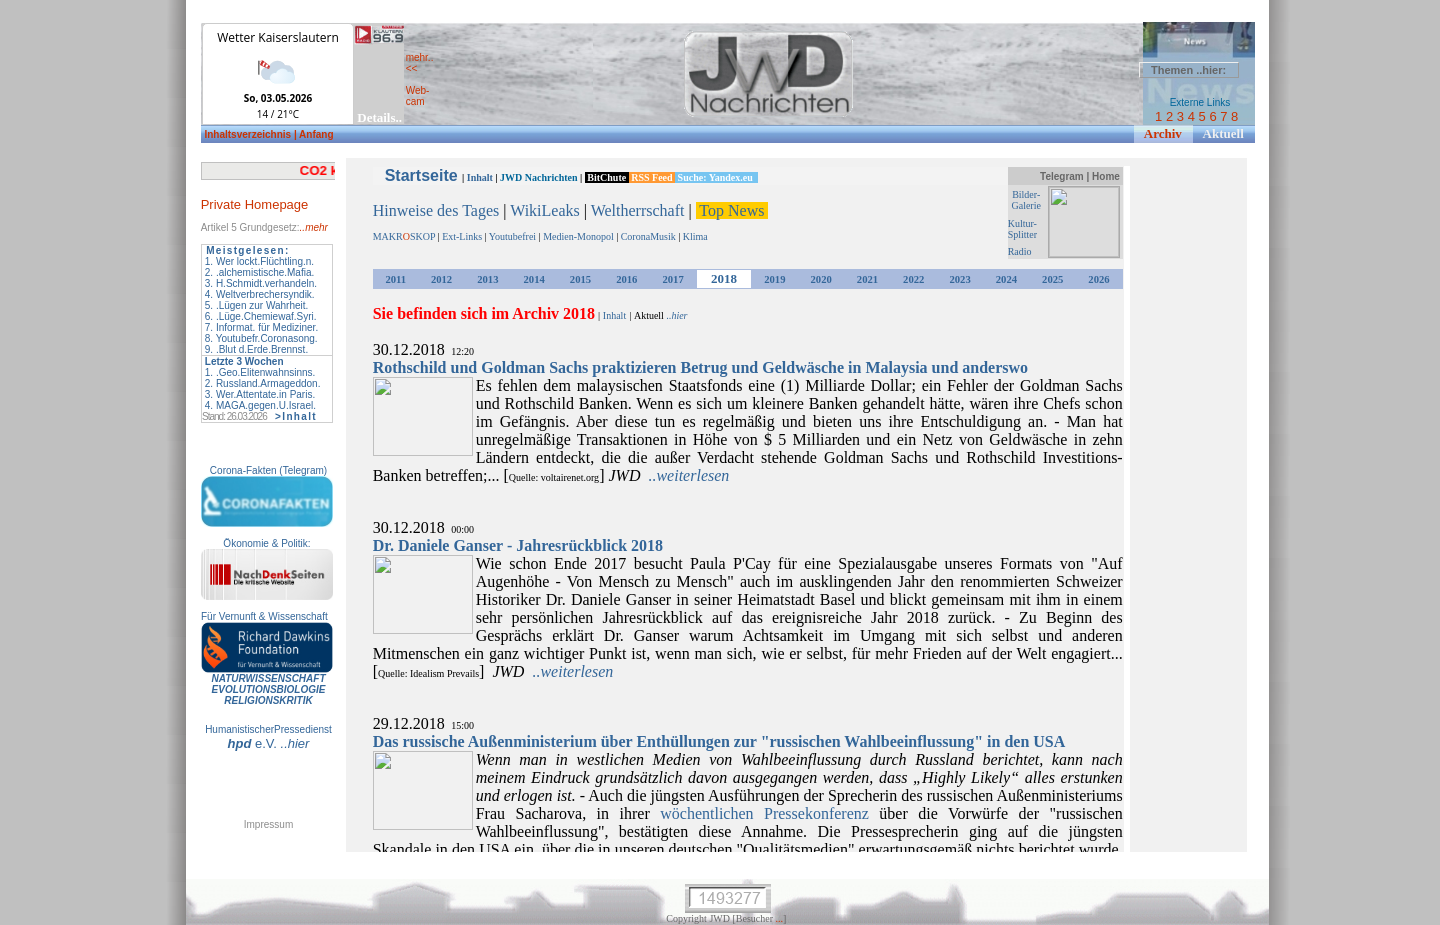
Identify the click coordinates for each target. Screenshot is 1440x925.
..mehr (314, 227)
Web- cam (418, 96)
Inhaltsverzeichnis (248, 134)
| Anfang (314, 134)
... (780, 918)
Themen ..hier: (1188, 70)
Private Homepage (255, 204)
